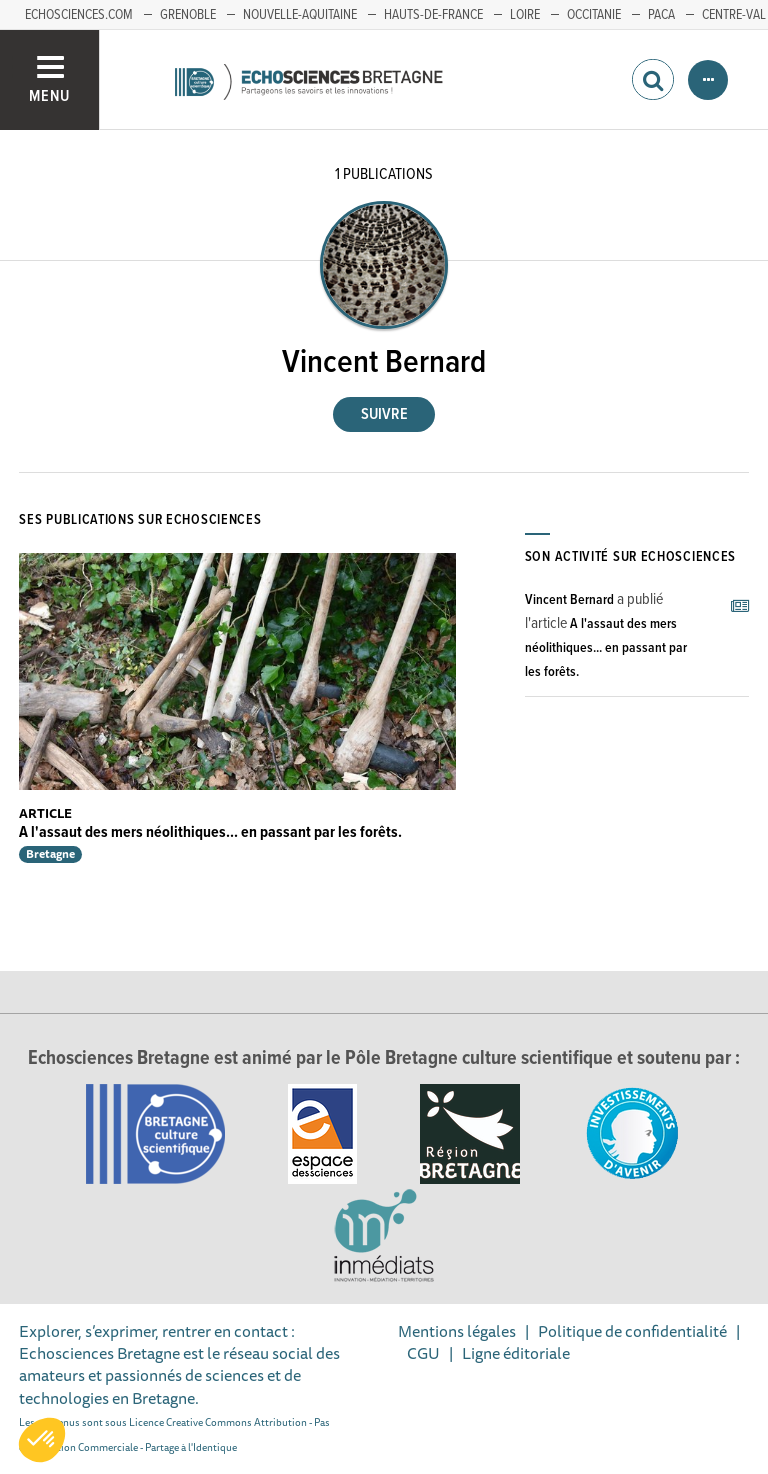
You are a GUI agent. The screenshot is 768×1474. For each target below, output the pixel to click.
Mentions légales (457, 1331)
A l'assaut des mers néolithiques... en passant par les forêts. (210, 832)
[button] (42, 1440)
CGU (423, 1353)
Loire (525, 15)
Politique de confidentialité (632, 1331)
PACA (661, 15)
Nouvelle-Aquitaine (300, 15)
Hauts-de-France (433, 15)
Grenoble (188, 15)
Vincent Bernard (569, 600)
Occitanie (594, 15)
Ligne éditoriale (516, 1353)
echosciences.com (79, 15)
